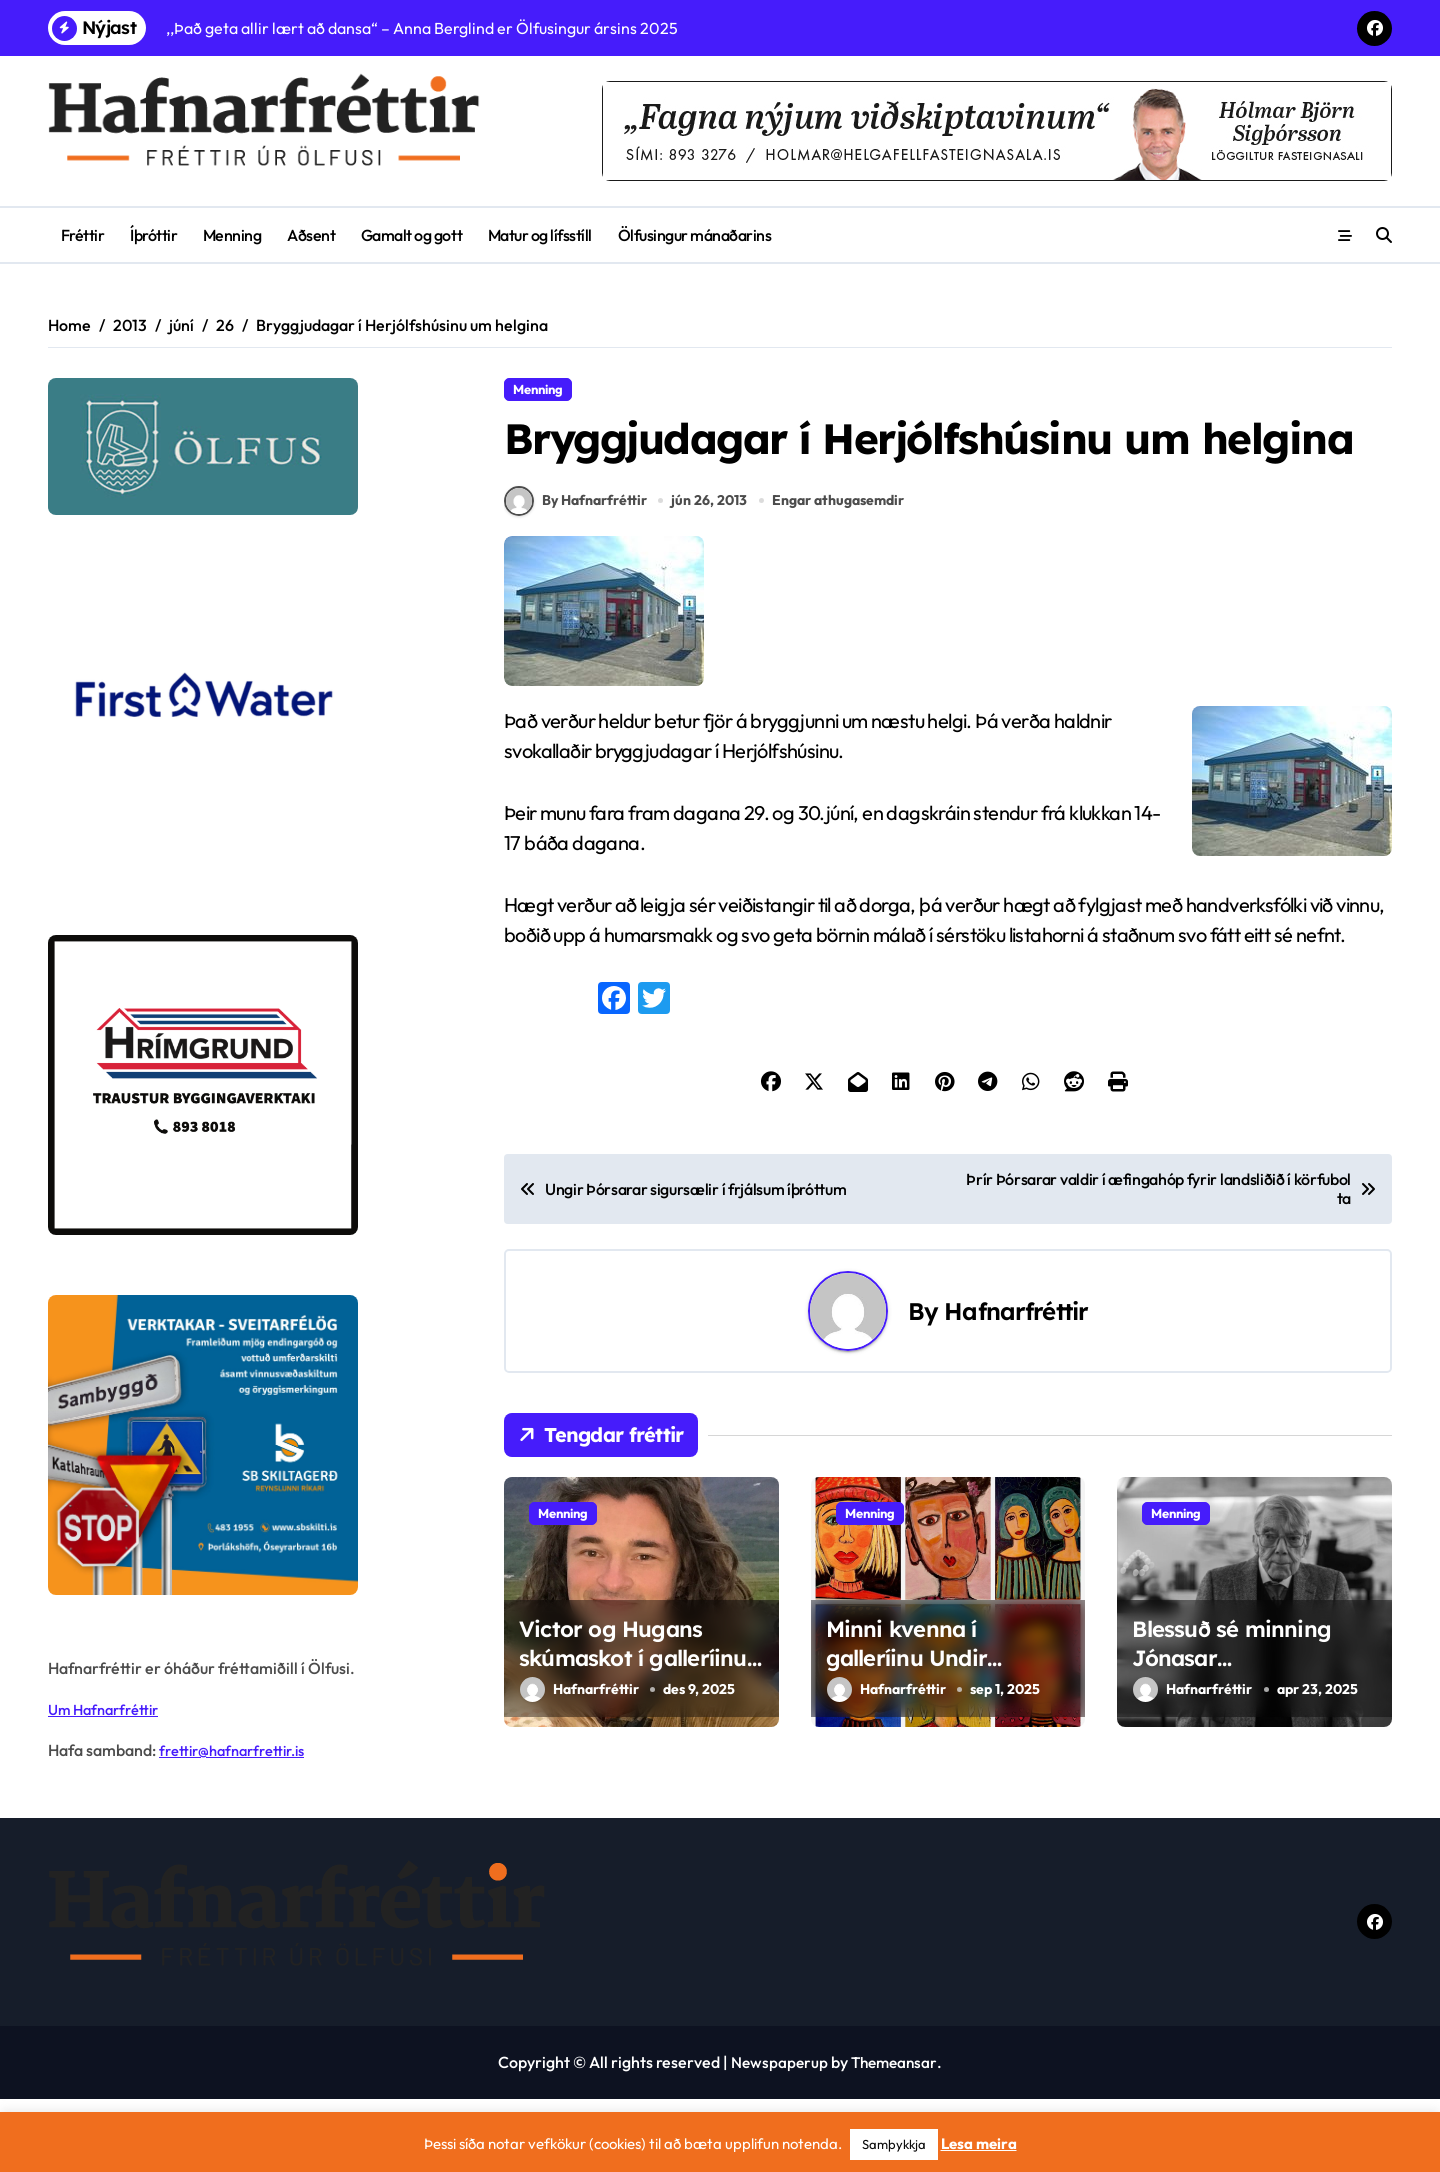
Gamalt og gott (411, 235)
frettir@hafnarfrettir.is (239, 1750)
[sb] (249, 1445)
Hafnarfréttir (1016, 1386)
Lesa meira (979, 2143)
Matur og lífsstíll (540, 235)
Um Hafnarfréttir (109, 1709)
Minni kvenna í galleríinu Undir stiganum (906, 1732)
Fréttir (83, 235)
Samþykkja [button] (894, 2144)
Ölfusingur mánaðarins (695, 235)
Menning (232, 235)
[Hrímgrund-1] (249, 1085)
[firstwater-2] (249, 725)
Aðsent (311, 235)
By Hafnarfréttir (575, 576)
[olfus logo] (249, 446)
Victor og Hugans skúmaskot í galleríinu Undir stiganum (633, 1732)
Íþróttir (153, 235)
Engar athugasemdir (841, 575)
